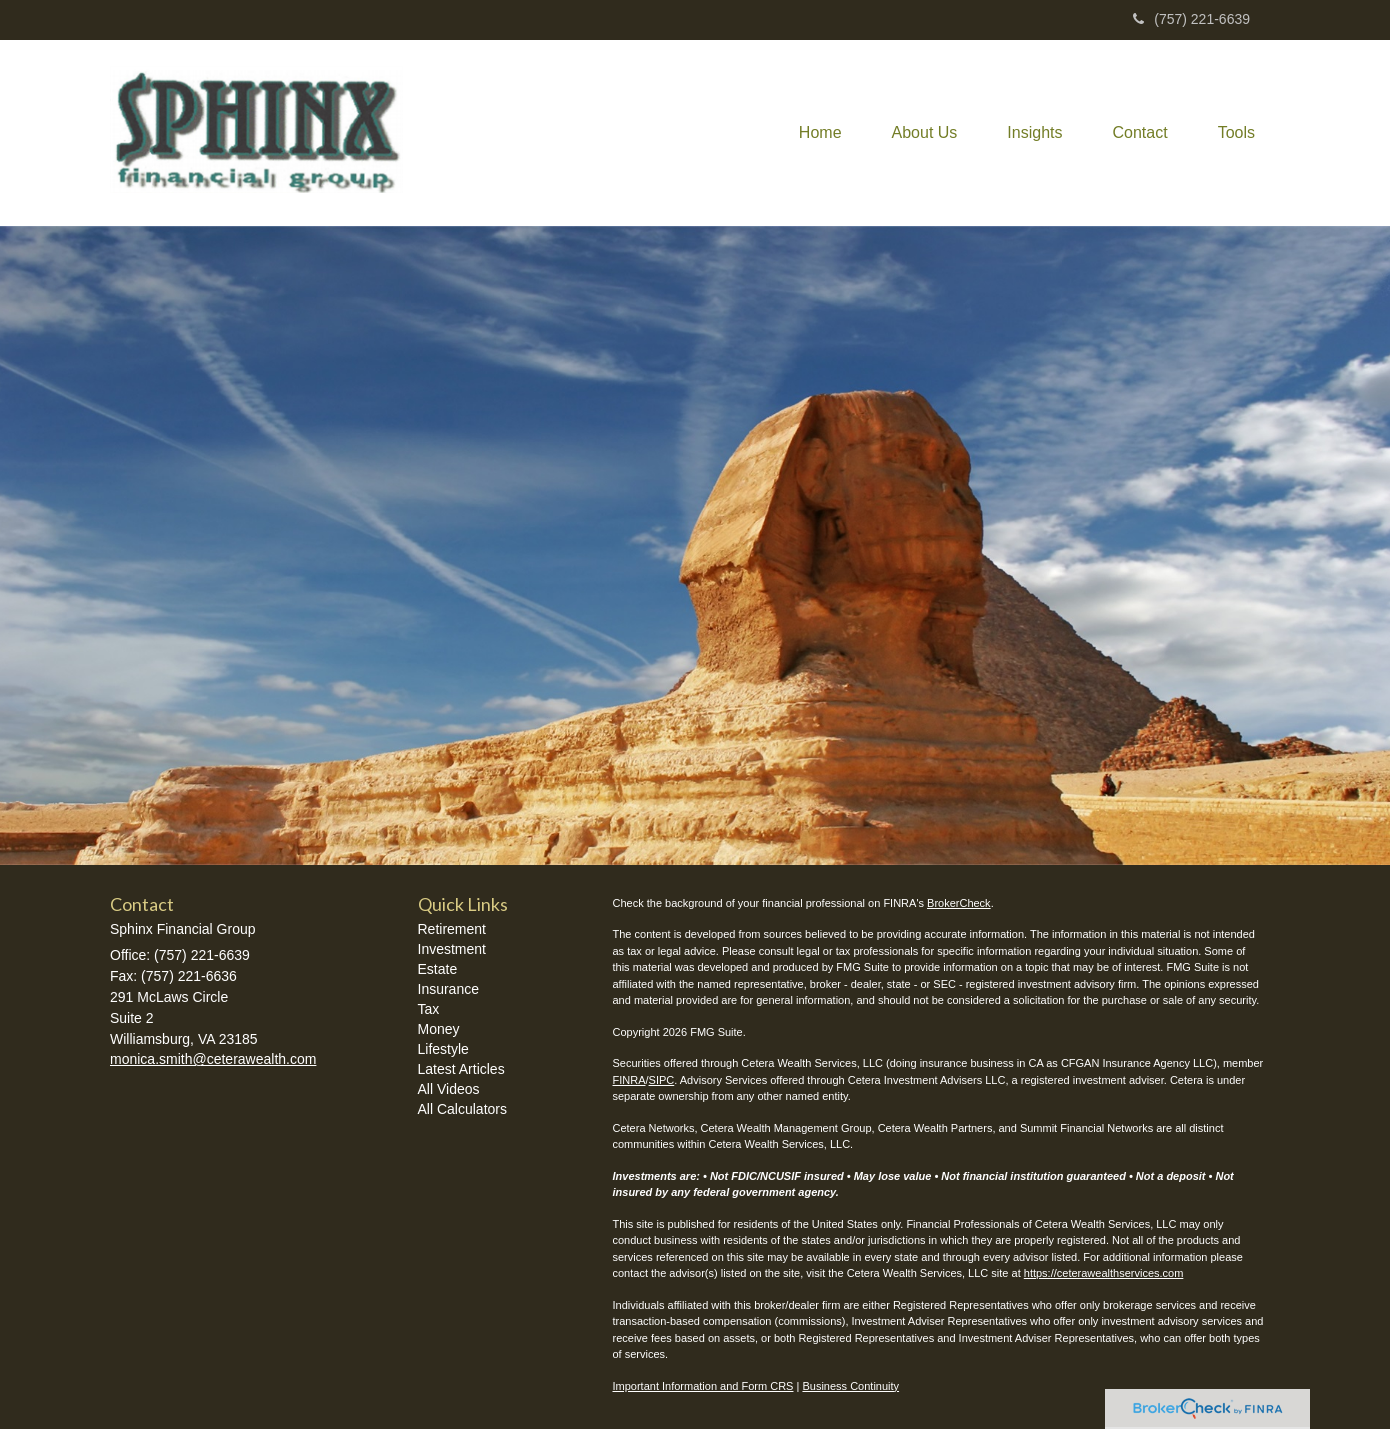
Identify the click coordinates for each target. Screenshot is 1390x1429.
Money (439, 1029)
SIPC (662, 1080)
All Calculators (462, 1109)
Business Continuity (850, 1386)
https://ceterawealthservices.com (1104, 1273)
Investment (452, 949)
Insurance (448, 989)
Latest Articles (461, 1069)
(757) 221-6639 (1191, 19)
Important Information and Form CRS (703, 1386)
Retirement (452, 929)
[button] (925, 133)
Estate (438, 969)
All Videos (449, 1089)
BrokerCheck (959, 903)
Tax (429, 1009)
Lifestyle (443, 1049)
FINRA (629, 1080)
